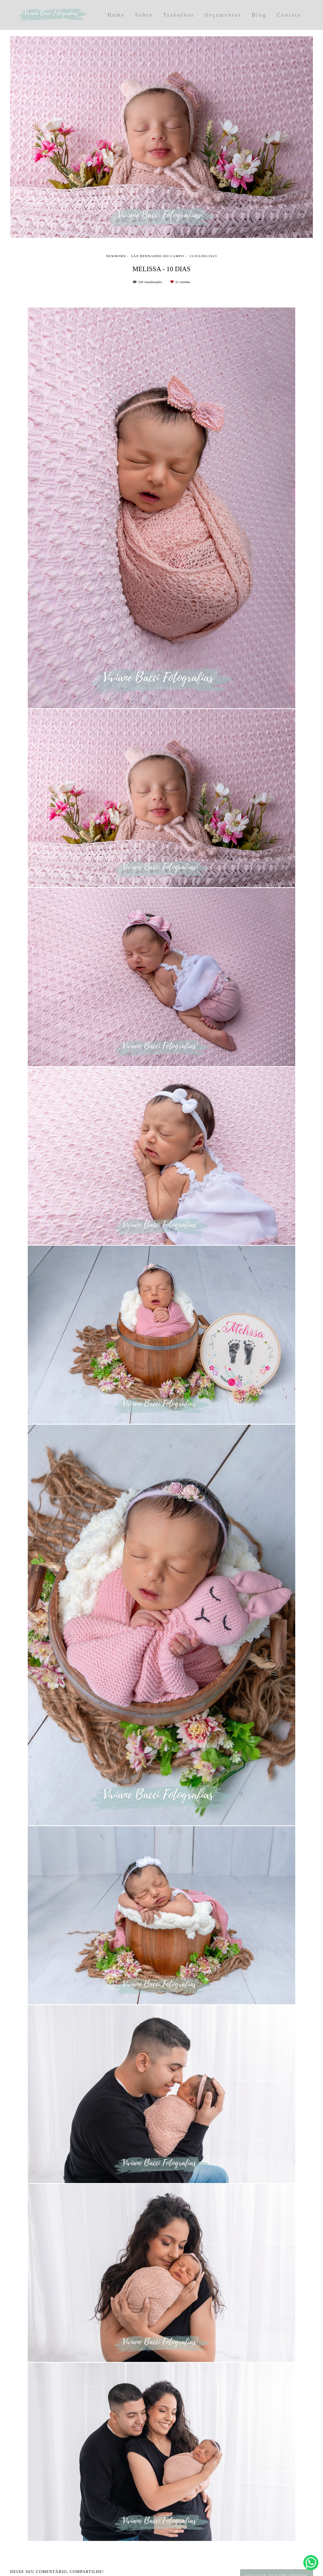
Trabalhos (179, 15)
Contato (289, 15)
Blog (259, 15)
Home (116, 15)
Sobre (144, 15)
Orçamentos (223, 15)
